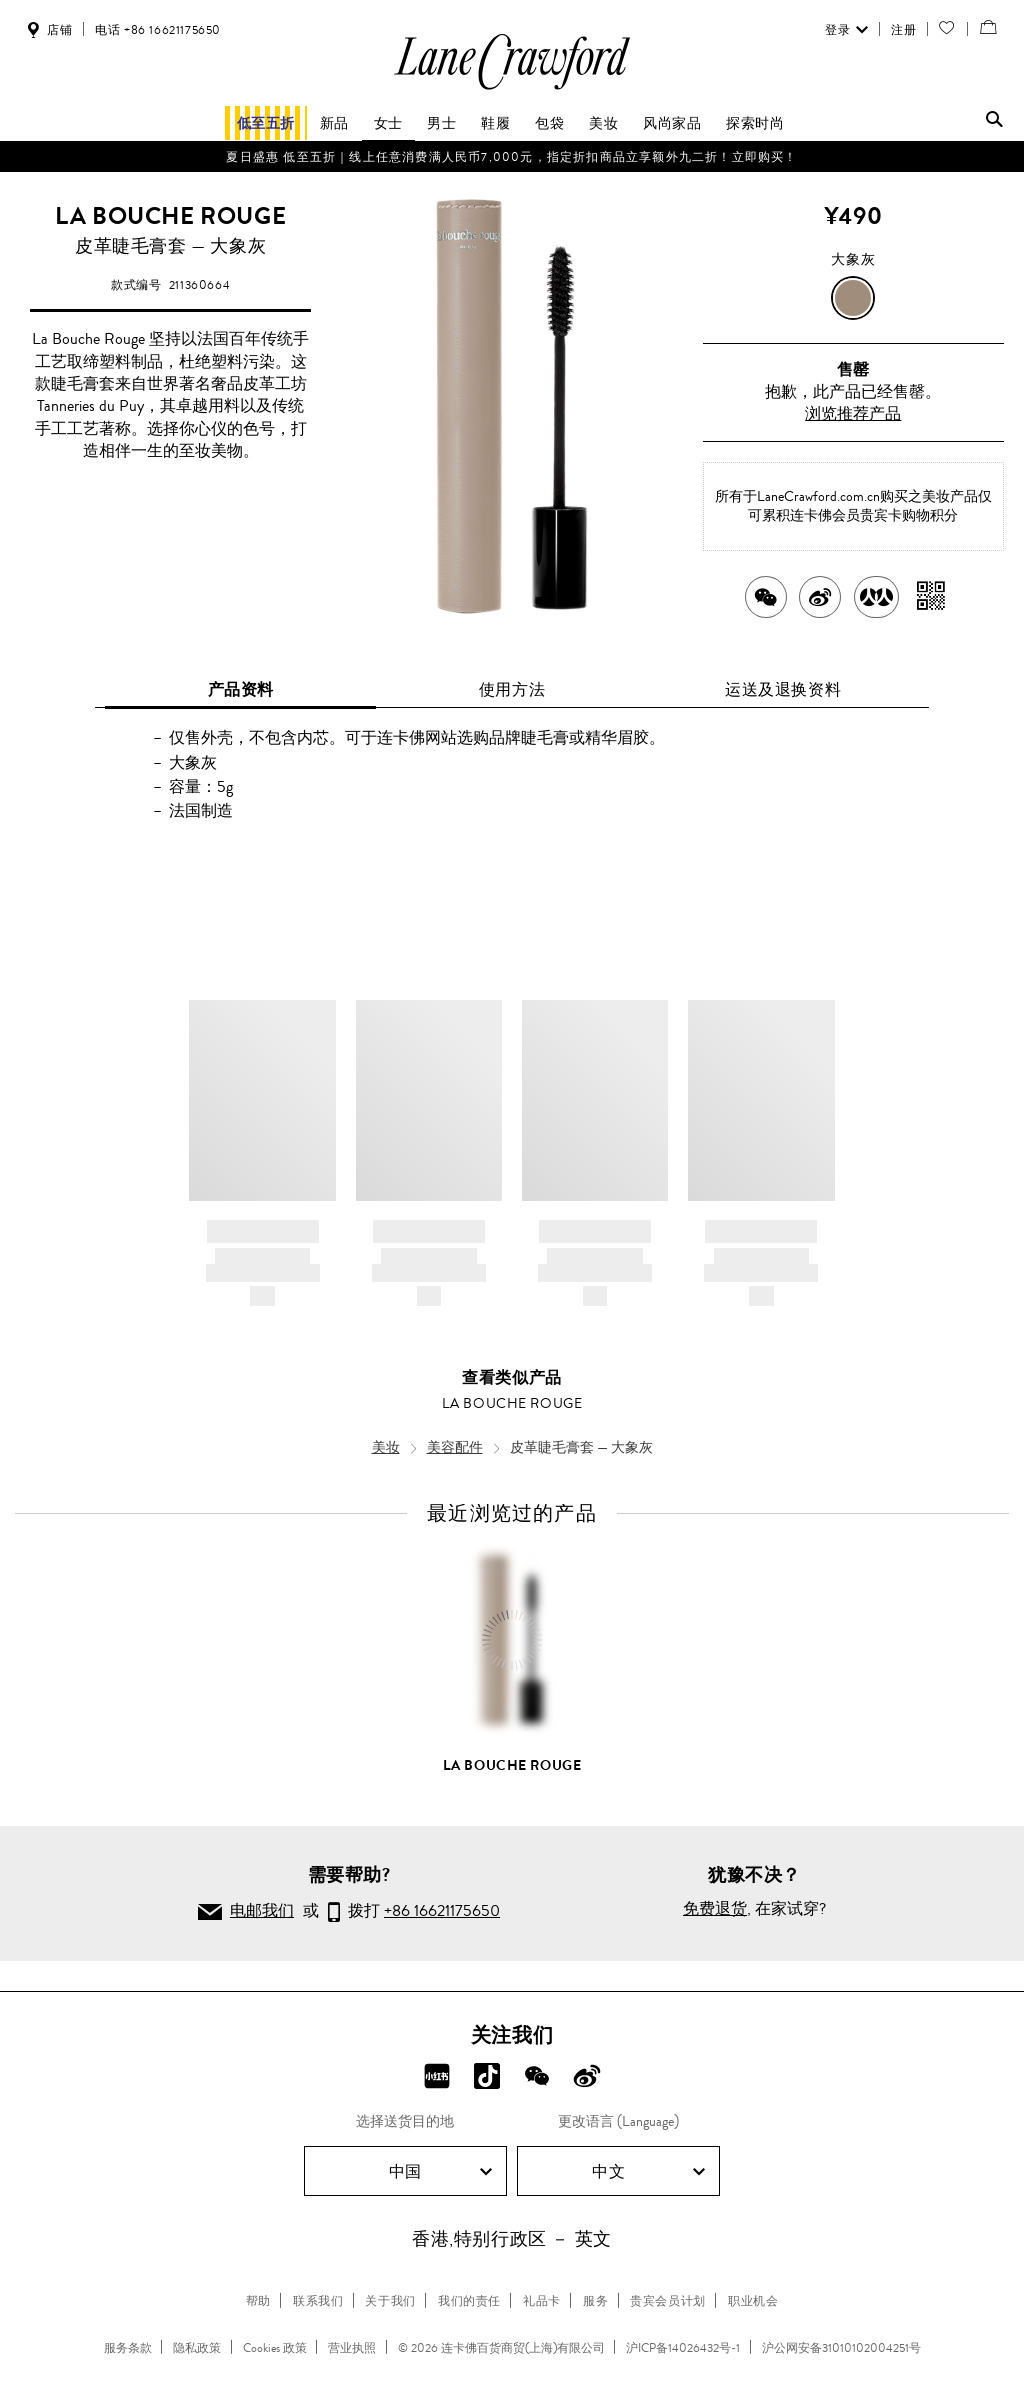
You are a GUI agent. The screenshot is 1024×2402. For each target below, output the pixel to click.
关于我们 (390, 2301)
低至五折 (266, 123)
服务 (595, 2301)
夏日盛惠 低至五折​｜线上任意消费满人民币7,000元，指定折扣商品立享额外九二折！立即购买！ (511, 157)
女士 (388, 123)
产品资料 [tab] (241, 689)
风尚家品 (672, 123)
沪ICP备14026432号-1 (683, 2348)
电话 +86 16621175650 (158, 30)
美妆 (603, 123)
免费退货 (715, 1908)
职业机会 (753, 2301)
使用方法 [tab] (512, 689)
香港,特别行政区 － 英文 (512, 2239)
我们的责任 (469, 2301)
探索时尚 (755, 123)
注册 (901, 30)
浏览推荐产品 (853, 413)
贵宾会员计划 (668, 2301)
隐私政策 (197, 2348)
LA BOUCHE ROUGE (170, 216)
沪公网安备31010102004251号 (841, 2348)
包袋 (549, 123)
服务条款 (128, 2348)
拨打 (414, 1913)
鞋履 (495, 123)
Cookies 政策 (275, 2348)
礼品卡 (542, 2301)
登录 (844, 30)
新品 (334, 123)
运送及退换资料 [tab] (783, 689)
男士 (441, 123)
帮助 (258, 2301)
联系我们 (318, 2301)
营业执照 (352, 2348)
